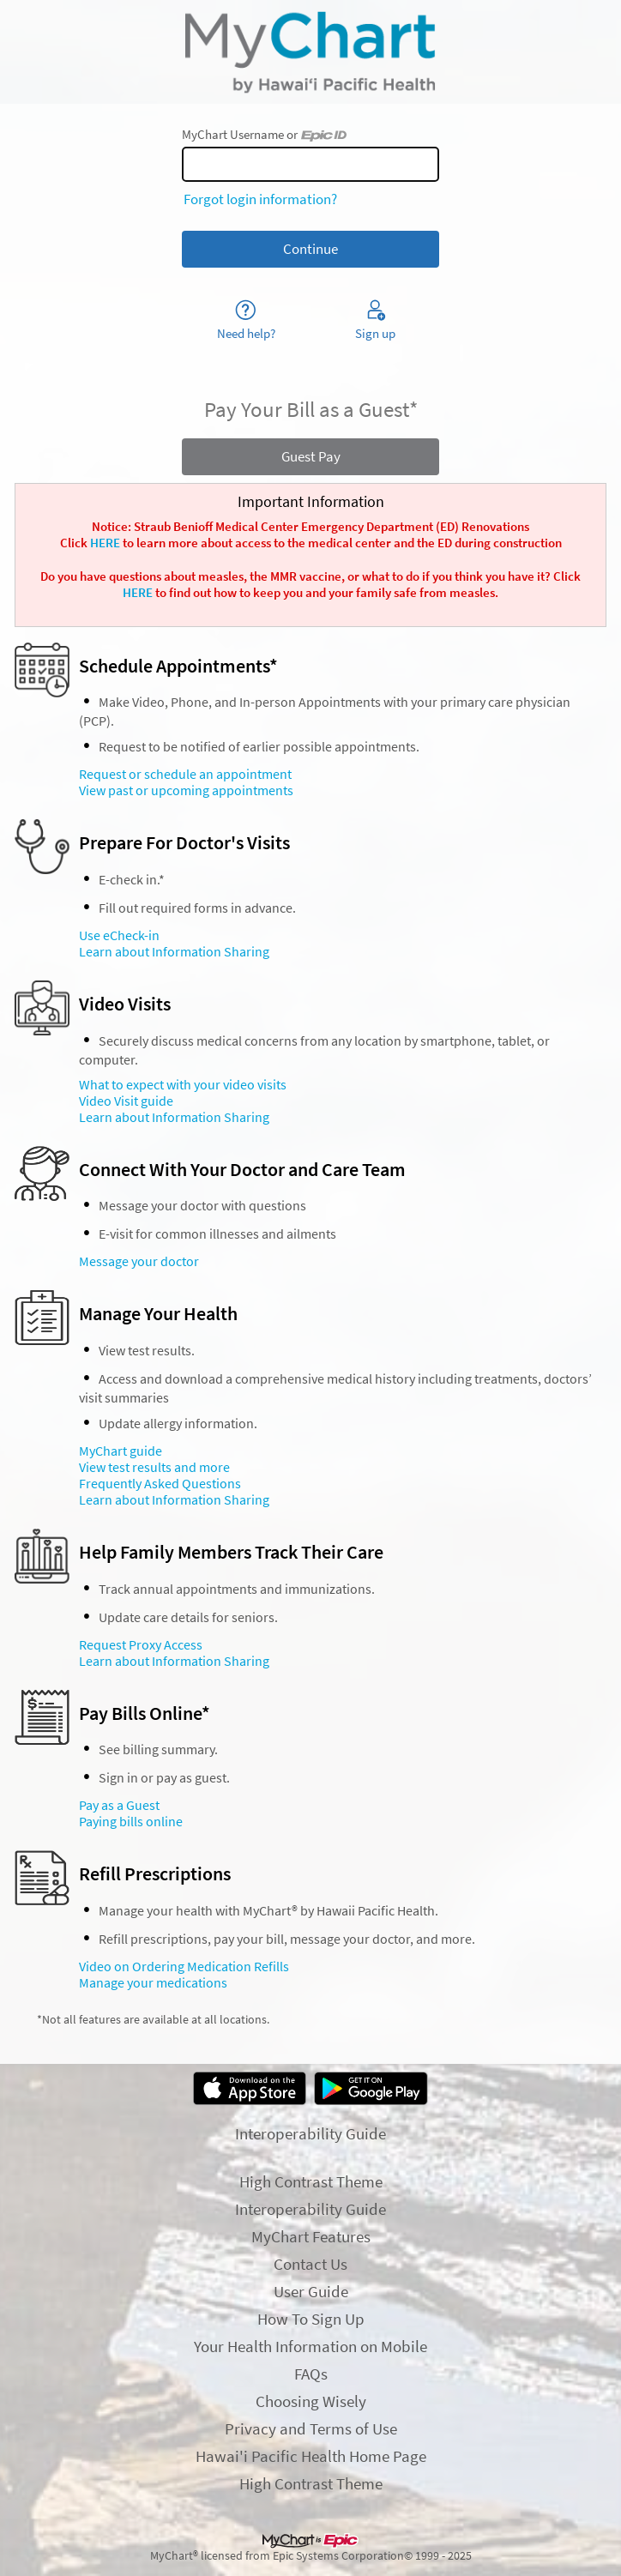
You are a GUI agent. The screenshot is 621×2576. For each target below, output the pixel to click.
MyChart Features (311, 2236)
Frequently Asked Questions (160, 1483)
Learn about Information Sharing (174, 952)
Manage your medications (153, 1983)
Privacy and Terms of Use (311, 2428)
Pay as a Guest (119, 1805)
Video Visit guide (126, 1101)
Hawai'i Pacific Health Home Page (311, 2456)
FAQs (311, 2373)
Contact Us (310, 2263)
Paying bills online (131, 1821)
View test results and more (154, 1467)
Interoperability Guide (310, 2133)
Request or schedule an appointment (185, 774)
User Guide (311, 2291)
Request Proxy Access (140, 1645)
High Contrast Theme (311, 2181)
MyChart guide (120, 1451)
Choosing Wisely (311, 2401)
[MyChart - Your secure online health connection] (310, 52)
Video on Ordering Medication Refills (184, 1966)
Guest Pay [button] (311, 456)
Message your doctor (139, 1261)
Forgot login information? (260, 199)
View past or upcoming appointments (186, 790)
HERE (105, 542)
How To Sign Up (311, 2318)
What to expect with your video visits (182, 1085)
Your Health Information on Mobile (310, 2346)
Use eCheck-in (119, 935)
